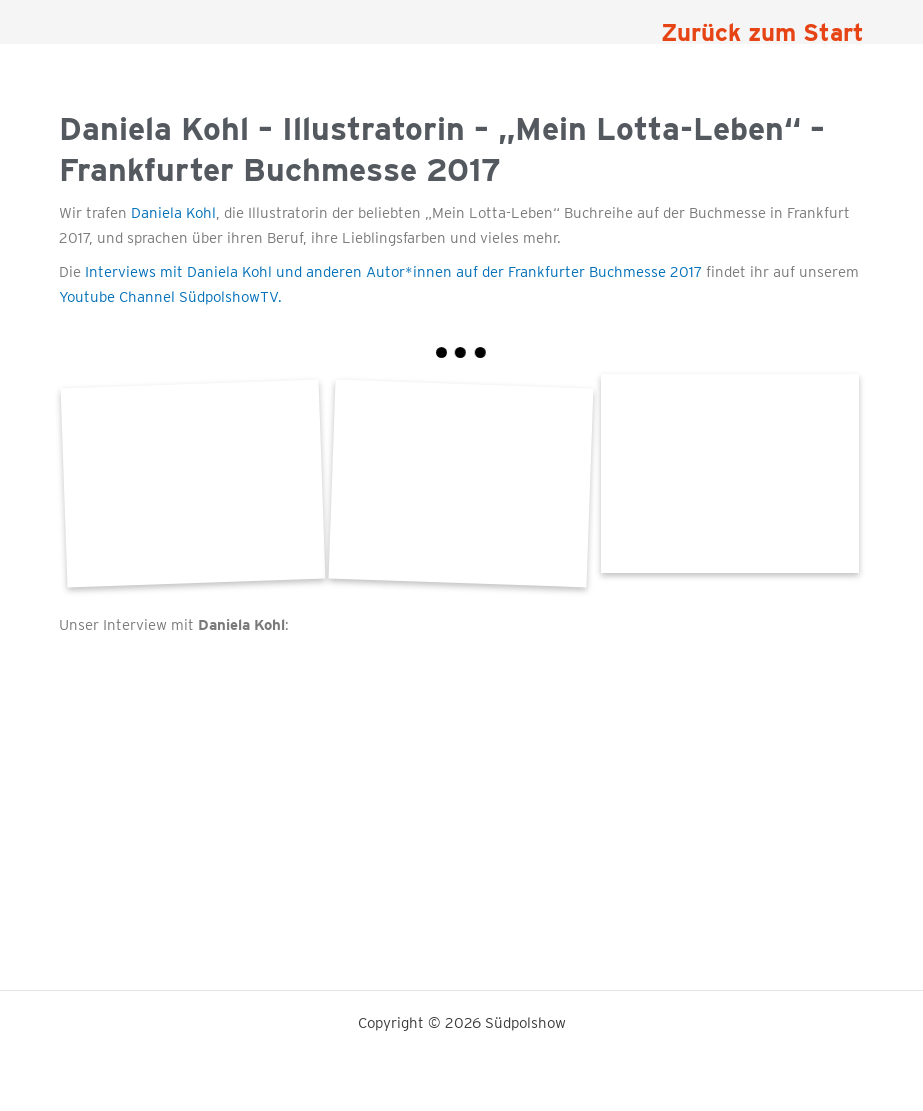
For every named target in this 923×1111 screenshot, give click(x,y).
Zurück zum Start (762, 32)
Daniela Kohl (173, 213)
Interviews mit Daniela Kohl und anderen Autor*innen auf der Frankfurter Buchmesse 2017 (391, 272)
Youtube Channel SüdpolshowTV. (170, 297)
